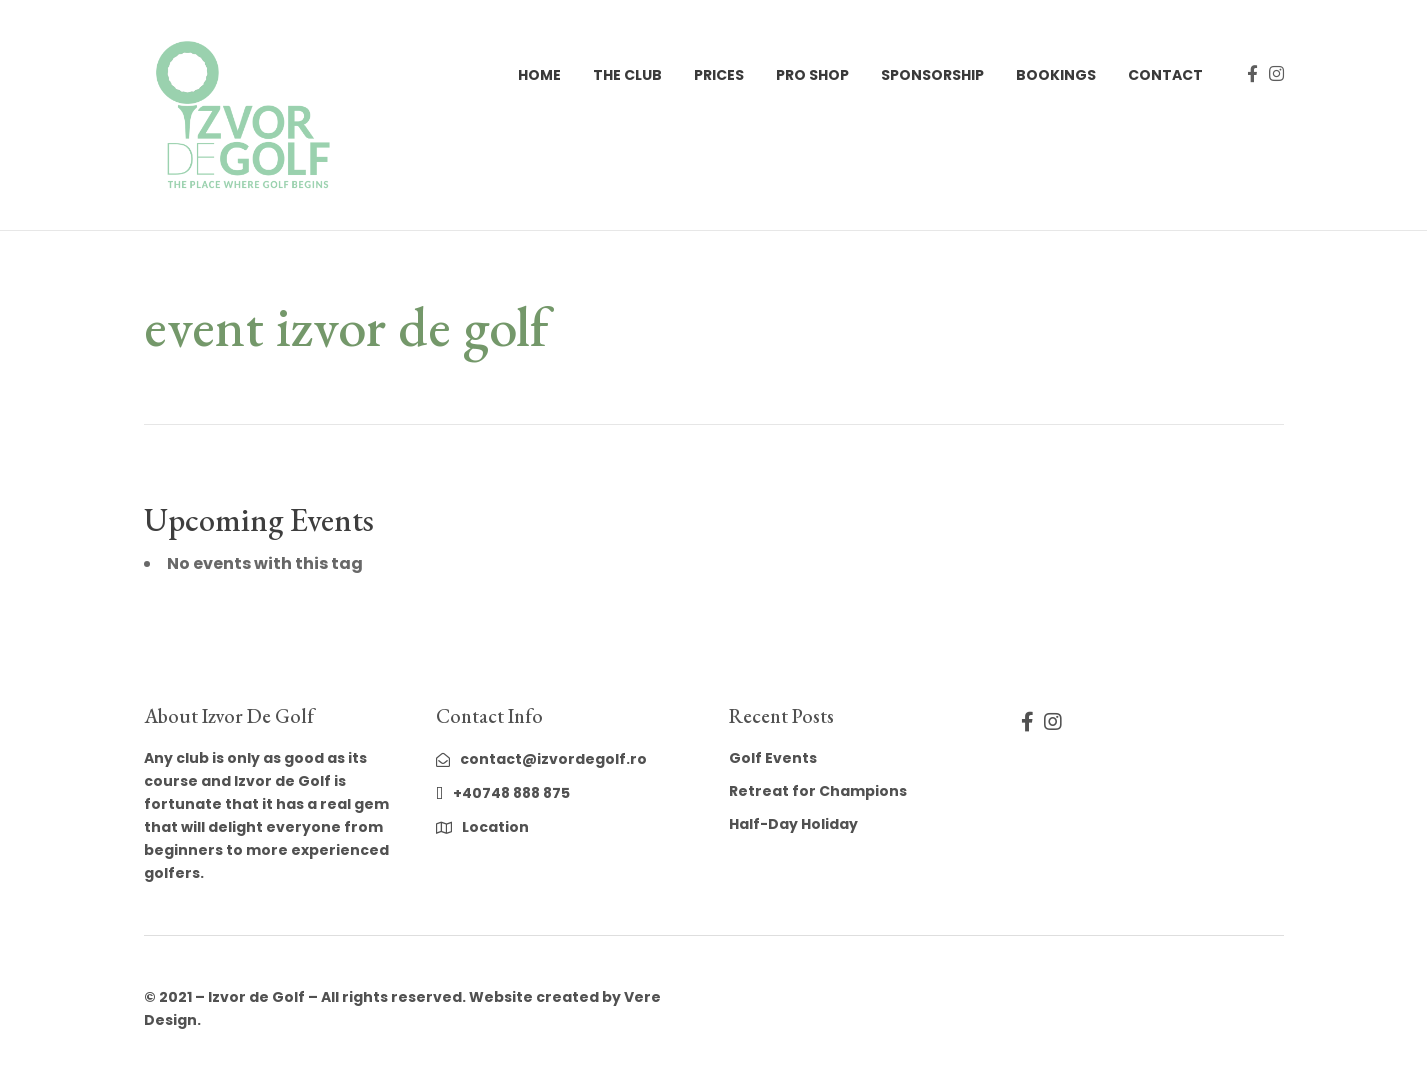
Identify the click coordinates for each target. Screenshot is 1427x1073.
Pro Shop (812, 75)
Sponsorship (932, 75)
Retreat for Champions (818, 791)
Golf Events (773, 758)
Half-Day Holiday (793, 824)
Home (539, 75)
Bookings (1056, 75)
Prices (719, 75)
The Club (627, 75)
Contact (1165, 75)
